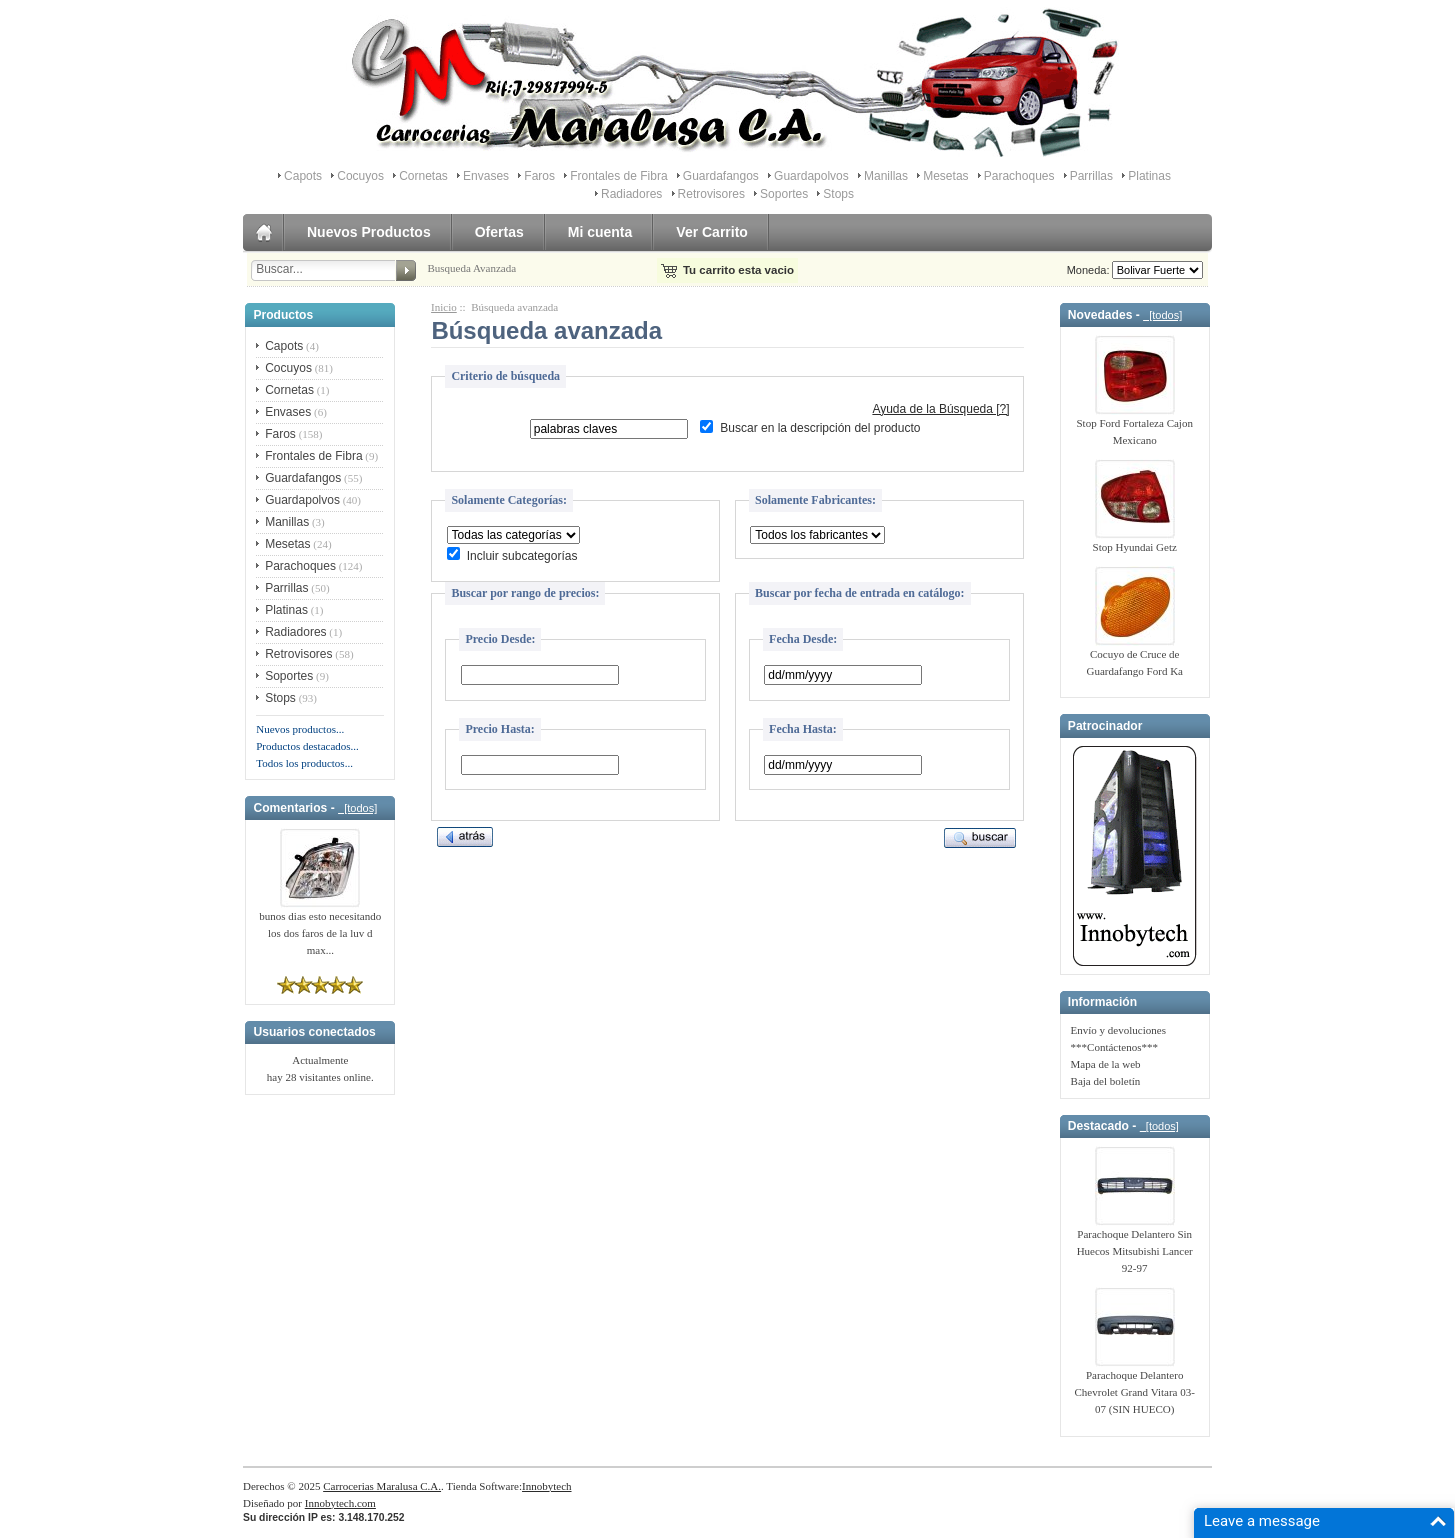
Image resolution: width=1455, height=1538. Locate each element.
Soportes (784, 194)
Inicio (444, 307)
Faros (539, 176)
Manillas (886, 176)
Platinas (1149, 176)
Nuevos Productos (369, 232)
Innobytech (546, 1486)
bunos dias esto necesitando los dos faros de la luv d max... (320, 927)
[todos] (357, 808)
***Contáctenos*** (1114, 1047)
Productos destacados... (307, 746)
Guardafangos (721, 176)
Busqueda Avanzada (471, 268)
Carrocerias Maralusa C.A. (382, 1486)
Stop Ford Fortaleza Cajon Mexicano (1135, 425)
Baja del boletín (1106, 1081)
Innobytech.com (340, 1503)
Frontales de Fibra (618, 176)
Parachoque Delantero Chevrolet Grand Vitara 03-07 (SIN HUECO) (1135, 1386)
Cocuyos (360, 176)
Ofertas (499, 232)
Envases (486, 176)
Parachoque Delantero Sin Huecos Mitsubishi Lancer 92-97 (1135, 1245)
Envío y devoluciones (1118, 1030)
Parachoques (1019, 176)
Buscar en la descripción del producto (820, 429)
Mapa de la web (1106, 1064)
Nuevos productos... (300, 729)
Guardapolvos (811, 176)
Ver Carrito (712, 232)
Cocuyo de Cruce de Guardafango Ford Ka (1134, 656)
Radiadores (631, 194)
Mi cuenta (600, 232)
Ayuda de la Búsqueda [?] (940, 409)
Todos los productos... (304, 763)
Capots (303, 176)
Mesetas (945, 176)
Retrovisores (711, 194)
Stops (838, 194)
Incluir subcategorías (522, 556)
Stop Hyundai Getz (1135, 541)
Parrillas (1091, 176)
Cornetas (423, 176)
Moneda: (1085, 270)
